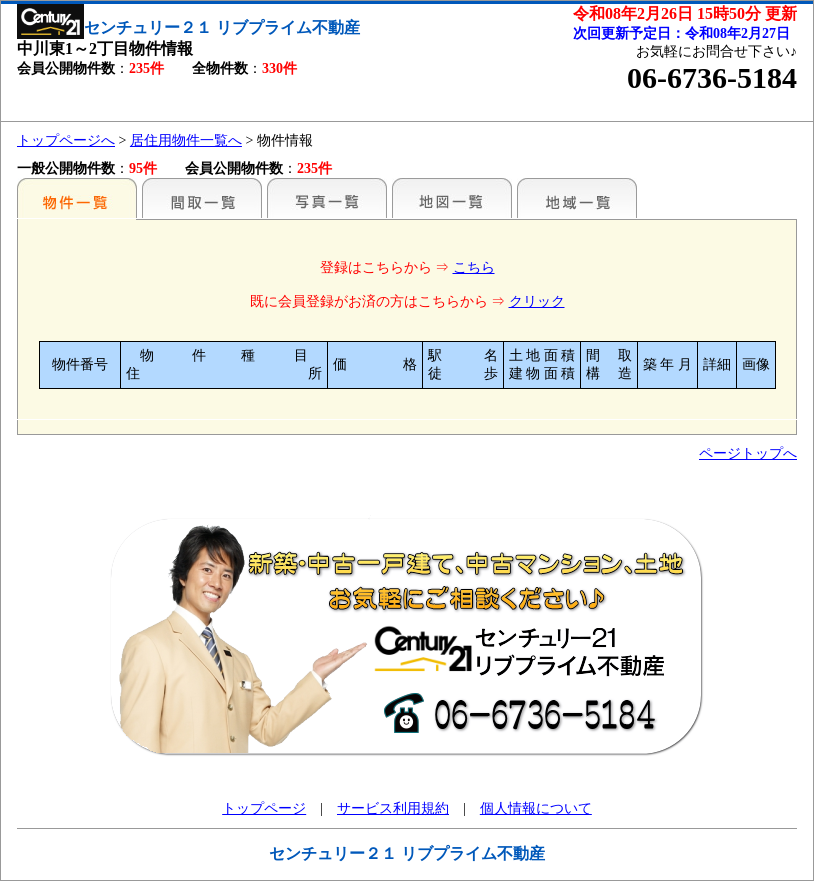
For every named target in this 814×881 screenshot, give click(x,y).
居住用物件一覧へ (186, 140)
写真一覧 (327, 198)
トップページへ (66, 140)
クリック (537, 301)
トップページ (264, 808)
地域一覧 (577, 198)
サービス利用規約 (393, 808)
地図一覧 (452, 198)
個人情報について (536, 808)
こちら (474, 267)
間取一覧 (202, 198)
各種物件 (77, 198)
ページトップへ (748, 453)
